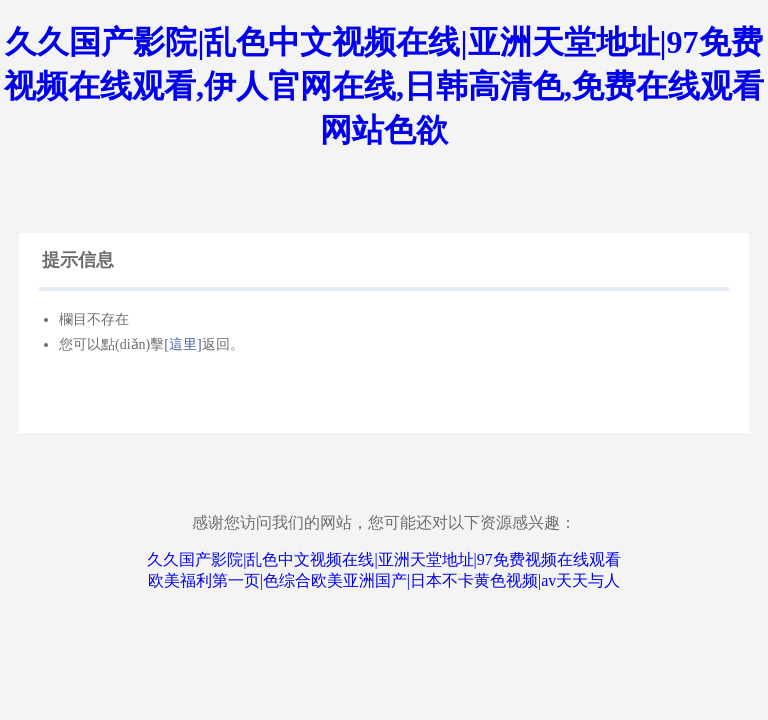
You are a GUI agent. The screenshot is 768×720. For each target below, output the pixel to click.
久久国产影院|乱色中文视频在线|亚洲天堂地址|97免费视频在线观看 (384, 559)
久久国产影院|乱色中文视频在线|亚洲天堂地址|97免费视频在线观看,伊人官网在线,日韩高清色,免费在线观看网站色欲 (384, 86)
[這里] (182, 344)
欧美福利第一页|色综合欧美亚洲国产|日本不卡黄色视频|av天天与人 (384, 580)
